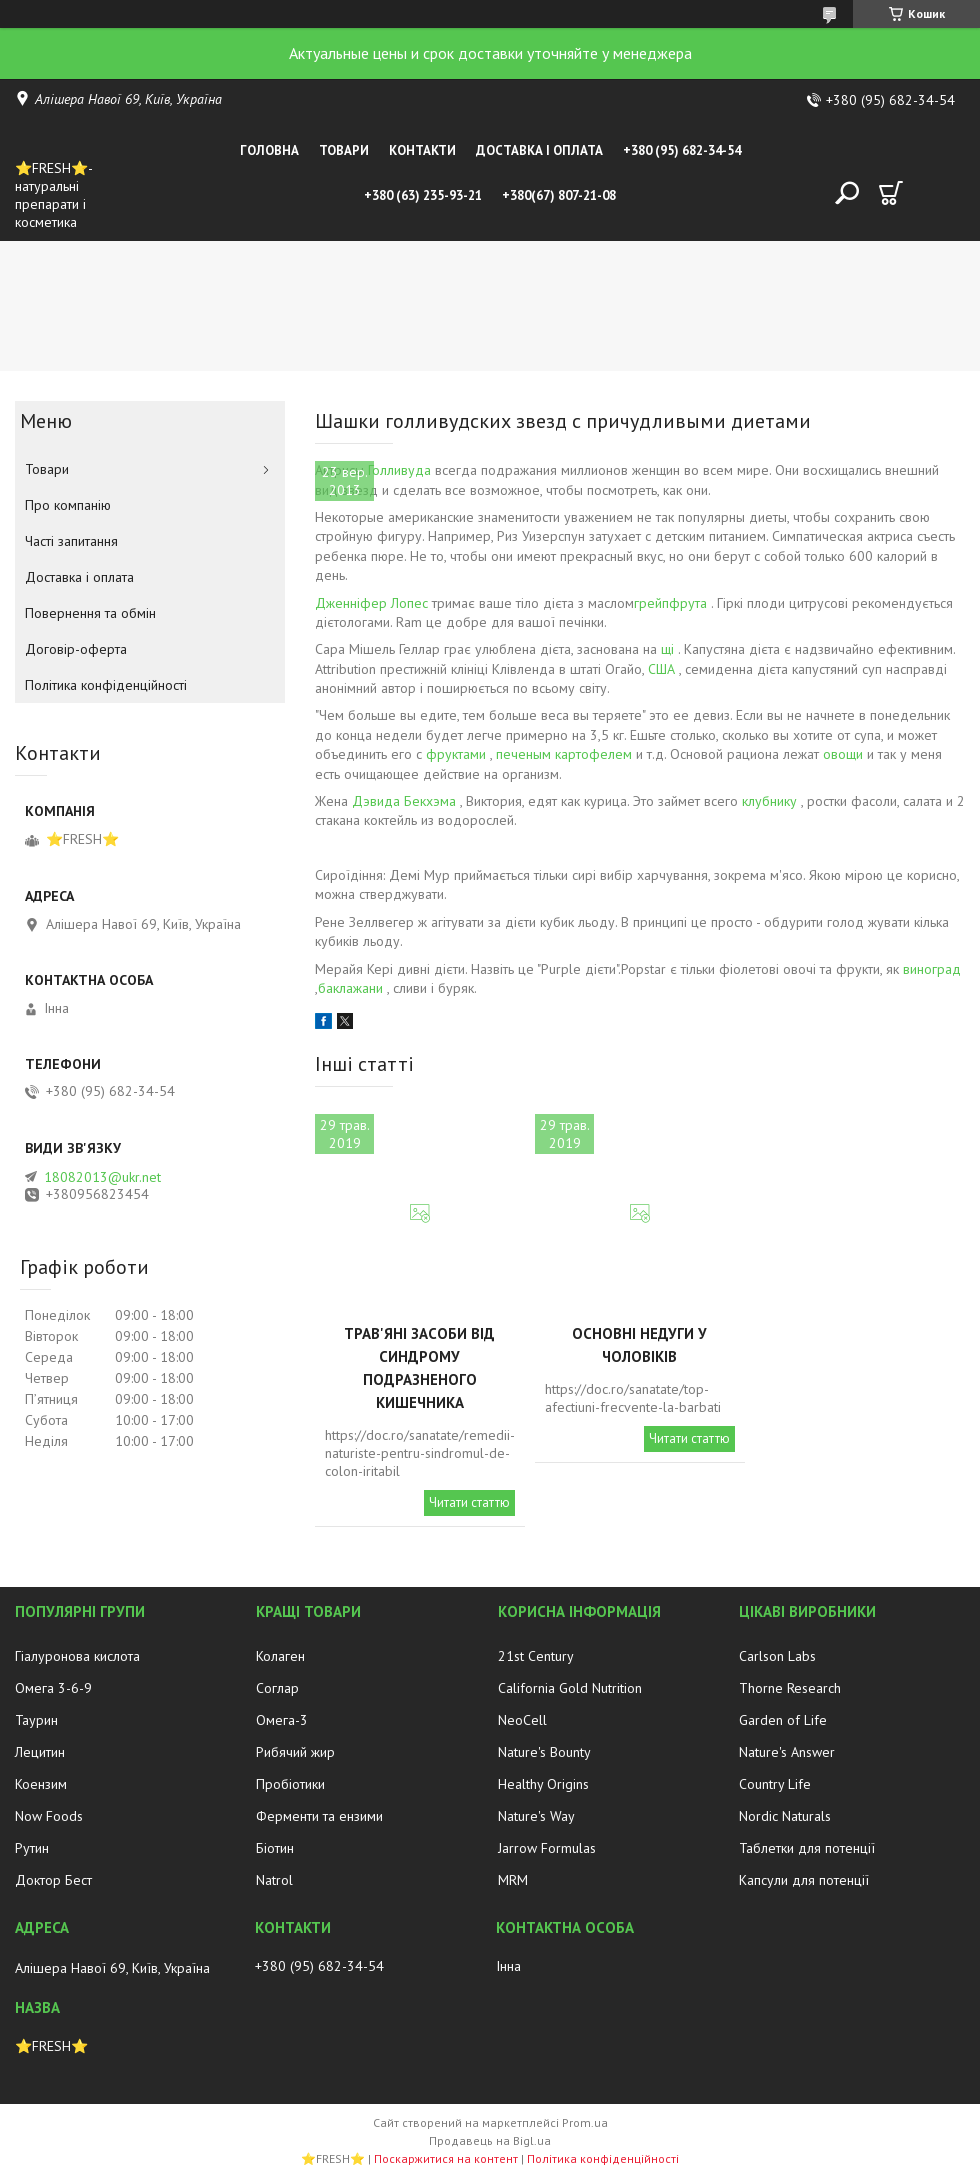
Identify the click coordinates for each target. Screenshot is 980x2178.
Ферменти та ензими (319, 1816)
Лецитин (40, 1752)
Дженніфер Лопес (371, 603)
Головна (269, 150)
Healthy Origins (543, 1784)
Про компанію (68, 505)
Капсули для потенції (804, 1880)
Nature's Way (536, 1816)
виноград (932, 969)
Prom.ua (585, 2122)
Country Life (775, 1784)
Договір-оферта (76, 649)
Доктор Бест (53, 1880)
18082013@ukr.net (102, 1177)
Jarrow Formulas (547, 1848)
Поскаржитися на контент (446, 2158)
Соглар (277, 1688)
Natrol (274, 1880)
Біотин (275, 1848)
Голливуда (399, 470)
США (661, 669)
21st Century (536, 1656)
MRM (513, 1880)
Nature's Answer (787, 1752)
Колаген (280, 1656)
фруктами (456, 754)
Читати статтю (469, 1502)
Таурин (36, 1720)
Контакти (422, 150)
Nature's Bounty (544, 1752)
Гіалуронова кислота (77, 1656)
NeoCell (522, 1720)
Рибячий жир (295, 1752)
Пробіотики (290, 1784)
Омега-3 (282, 1720)
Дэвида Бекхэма (404, 801)
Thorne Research (790, 1688)
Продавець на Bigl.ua (490, 2140)
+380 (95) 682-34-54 (682, 150)
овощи (843, 754)
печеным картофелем (564, 754)
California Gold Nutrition (570, 1688)
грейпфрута (670, 603)
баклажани (350, 988)
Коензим (41, 1784)
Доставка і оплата (539, 150)
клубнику (769, 801)
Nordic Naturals (785, 1816)
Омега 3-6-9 (53, 1688)
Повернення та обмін (90, 613)
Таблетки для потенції (807, 1848)
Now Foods (49, 1816)
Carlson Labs (777, 1656)
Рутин (32, 1848)
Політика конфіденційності (106, 685)
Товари (344, 150)
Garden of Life (783, 1720)
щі (667, 649)
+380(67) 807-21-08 (559, 195)
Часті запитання (71, 541)
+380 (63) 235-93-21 (423, 195)
